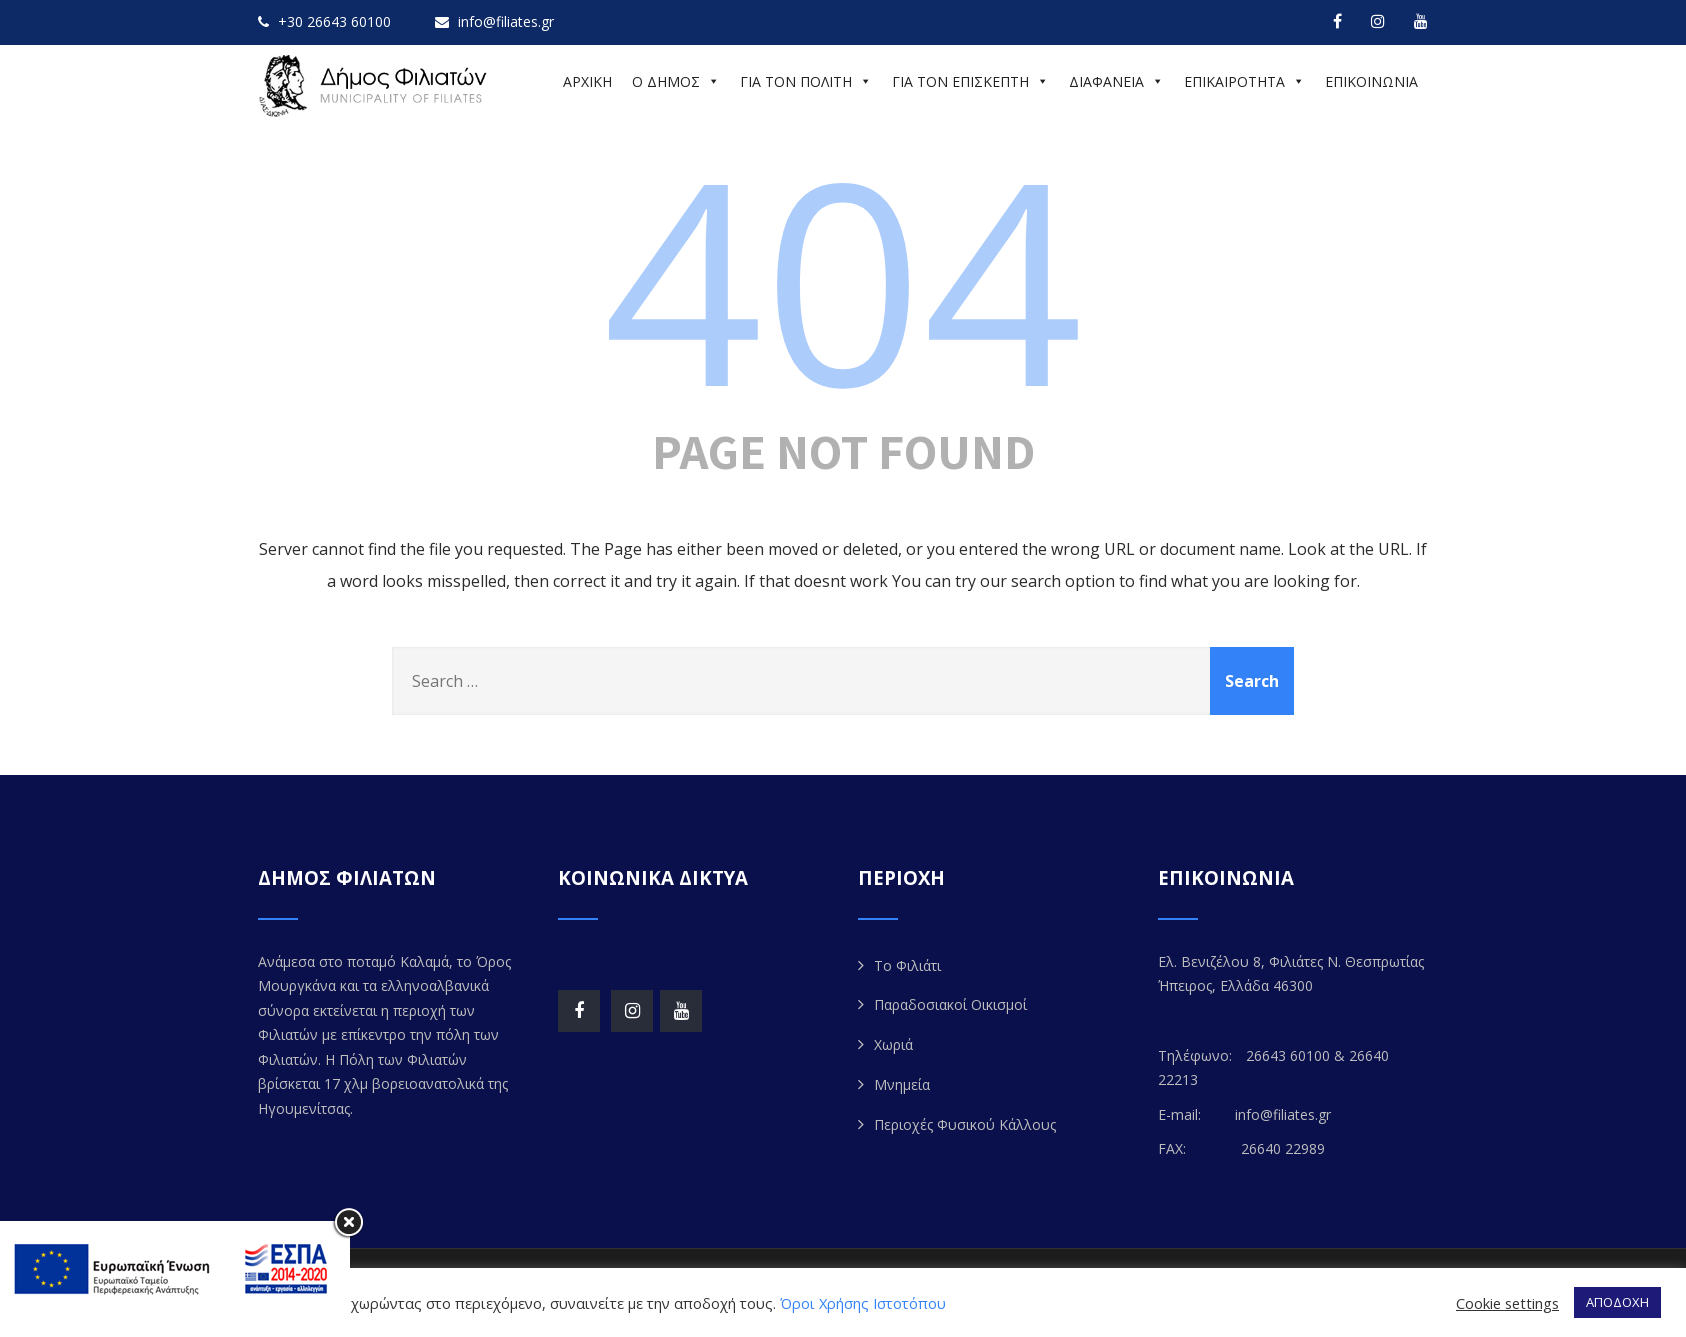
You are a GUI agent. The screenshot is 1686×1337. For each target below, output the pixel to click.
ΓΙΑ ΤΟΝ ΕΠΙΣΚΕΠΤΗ (970, 81)
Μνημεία (902, 1084)
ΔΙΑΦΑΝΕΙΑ (1116, 81)
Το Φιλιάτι (907, 965)
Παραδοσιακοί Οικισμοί (950, 1004)
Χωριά (893, 1044)
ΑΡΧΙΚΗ (587, 81)
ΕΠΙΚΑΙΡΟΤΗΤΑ (1244, 81)
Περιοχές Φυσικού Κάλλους (965, 1124)
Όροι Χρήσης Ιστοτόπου (863, 1303)
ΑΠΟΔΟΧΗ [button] (1617, 1302)
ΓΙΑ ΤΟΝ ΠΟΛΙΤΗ (806, 81)
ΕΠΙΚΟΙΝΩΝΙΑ (1371, 81)
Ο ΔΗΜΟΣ (676, 81)
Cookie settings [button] (1507, 1303)
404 (843, 277)
